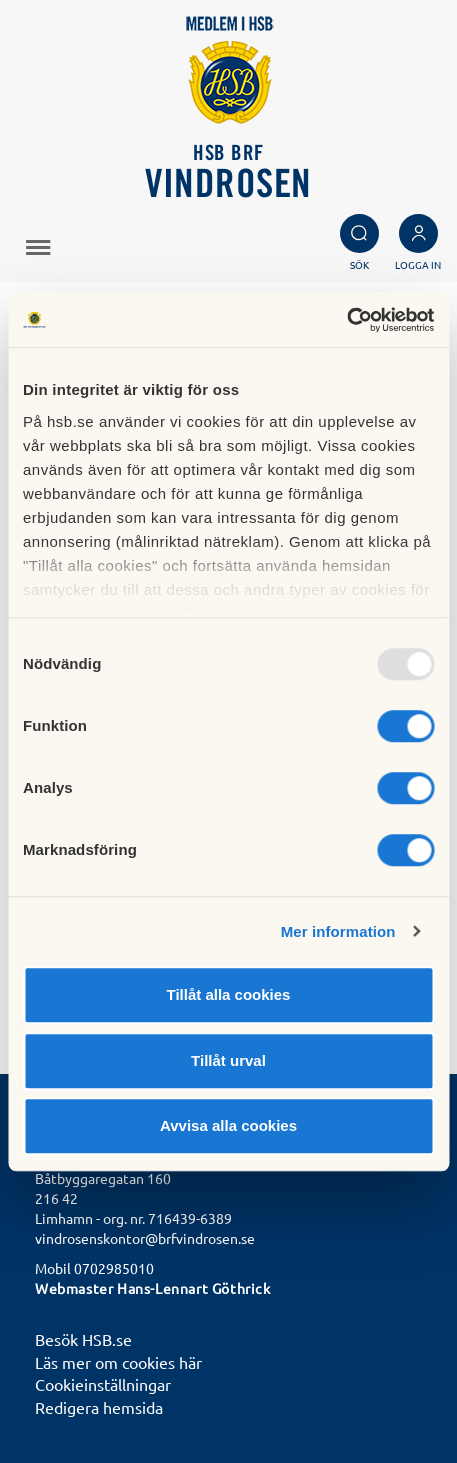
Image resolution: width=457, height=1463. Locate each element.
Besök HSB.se (83, 1339)
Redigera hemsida (99, 1407)
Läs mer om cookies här (118, 1362)
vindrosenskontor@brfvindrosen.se (145, 1238)
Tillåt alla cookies (229, 994)
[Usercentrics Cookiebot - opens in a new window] (346, 320)
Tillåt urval (228, 1060)
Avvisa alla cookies (228, 1125)
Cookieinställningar (103, 1384)
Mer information (338, 931)
